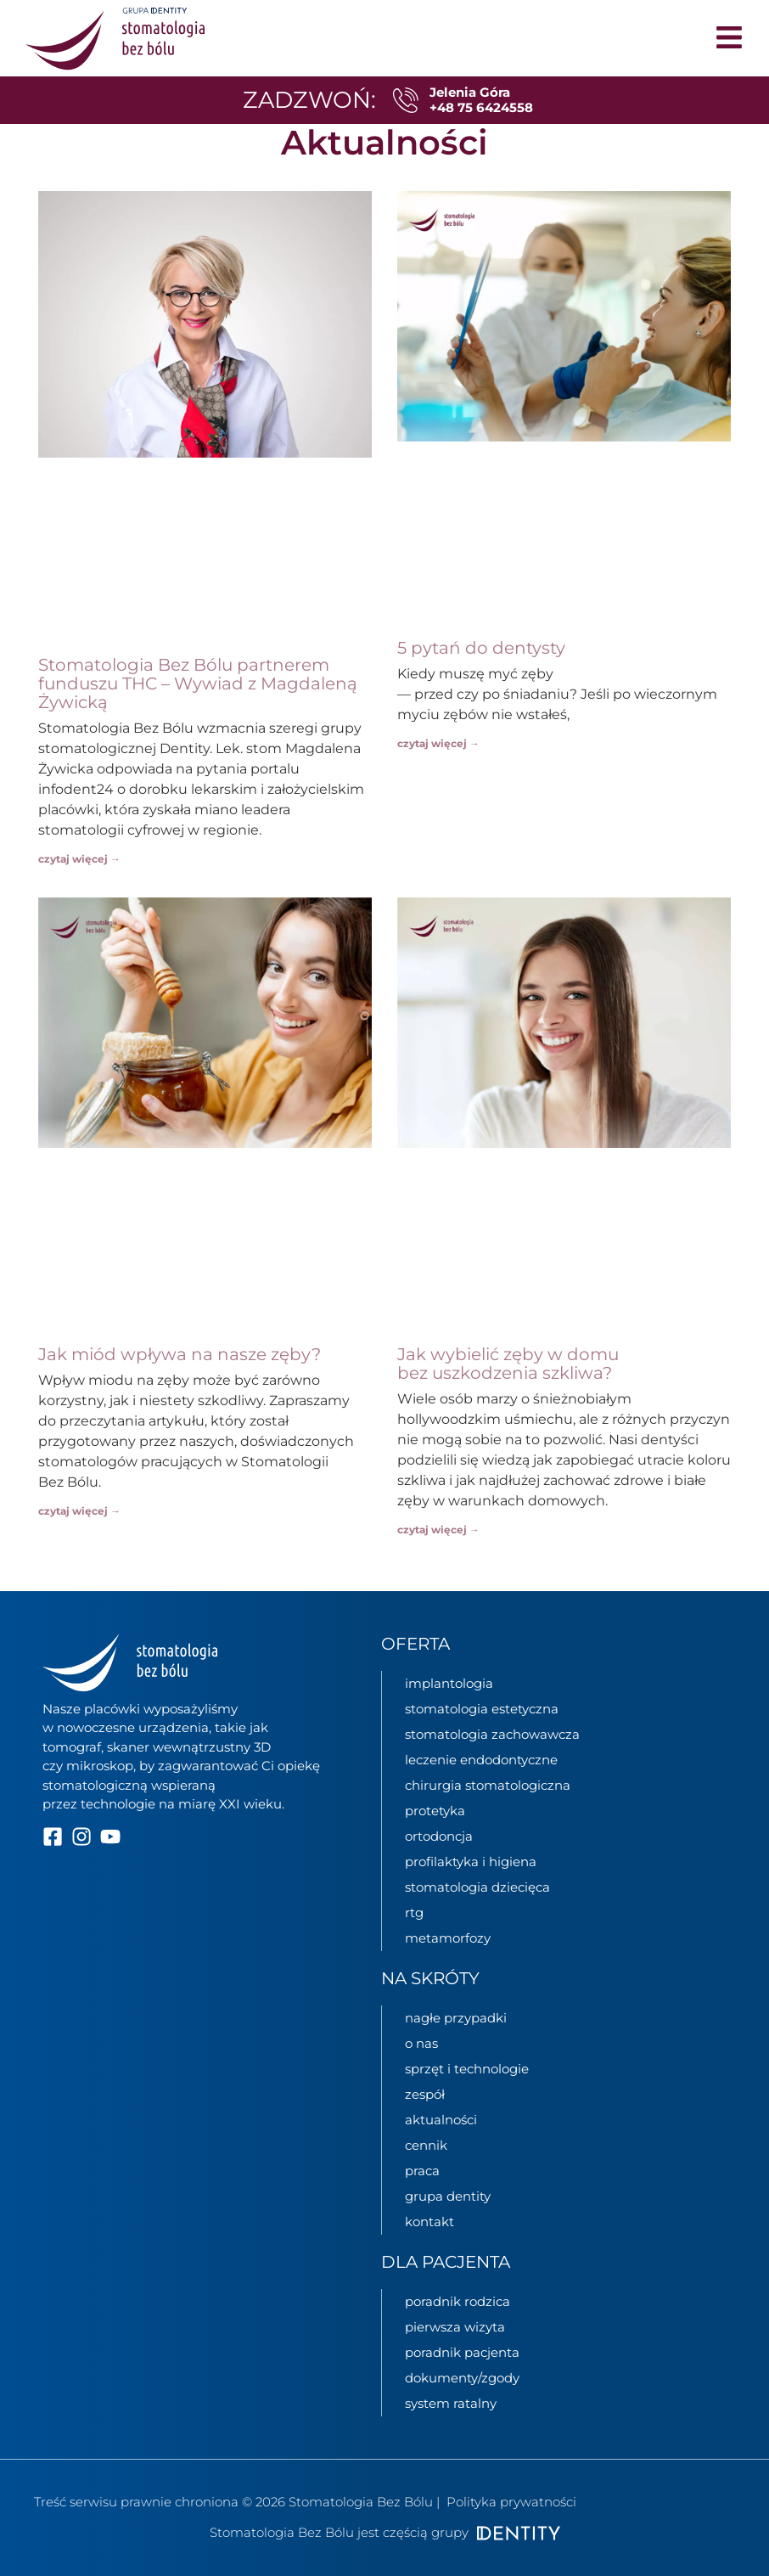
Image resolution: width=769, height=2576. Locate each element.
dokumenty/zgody (462, 2378)
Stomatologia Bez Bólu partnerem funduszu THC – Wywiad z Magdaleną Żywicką (197, 683)
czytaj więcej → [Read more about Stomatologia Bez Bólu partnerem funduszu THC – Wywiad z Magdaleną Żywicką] (79, 858)
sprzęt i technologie (467, 2069)
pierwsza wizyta (455, 2327)
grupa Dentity (448, 2196)
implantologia (449, 1683)
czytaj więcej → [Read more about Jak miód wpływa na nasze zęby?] (79, 1511)
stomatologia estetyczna (482, 1709)
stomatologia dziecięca (477, 1887)
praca (422, 2171)
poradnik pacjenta (462, 2352)
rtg (414, 1912)
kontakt (429, 2221)
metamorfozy (448, 1938)
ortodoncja (439, 1836)
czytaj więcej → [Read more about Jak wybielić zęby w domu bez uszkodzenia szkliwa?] (438, 1529)
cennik (426, 2145)
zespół (425, 2094)
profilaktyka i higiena (470, 1861)
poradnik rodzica (457, 2301)
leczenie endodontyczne (481, 1760)
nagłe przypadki (456, 2018)
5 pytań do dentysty (481, 648)
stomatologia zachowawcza (492, 1734)
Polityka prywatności (511, 2502)
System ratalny (451, 2403)
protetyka (435, 1811)
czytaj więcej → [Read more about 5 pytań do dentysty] (438, 743)
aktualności (441, 2120)
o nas (421, 2043)
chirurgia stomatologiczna (487, 1785)
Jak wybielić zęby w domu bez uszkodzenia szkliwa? (508, 1363)
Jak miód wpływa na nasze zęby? (179, 1354)
